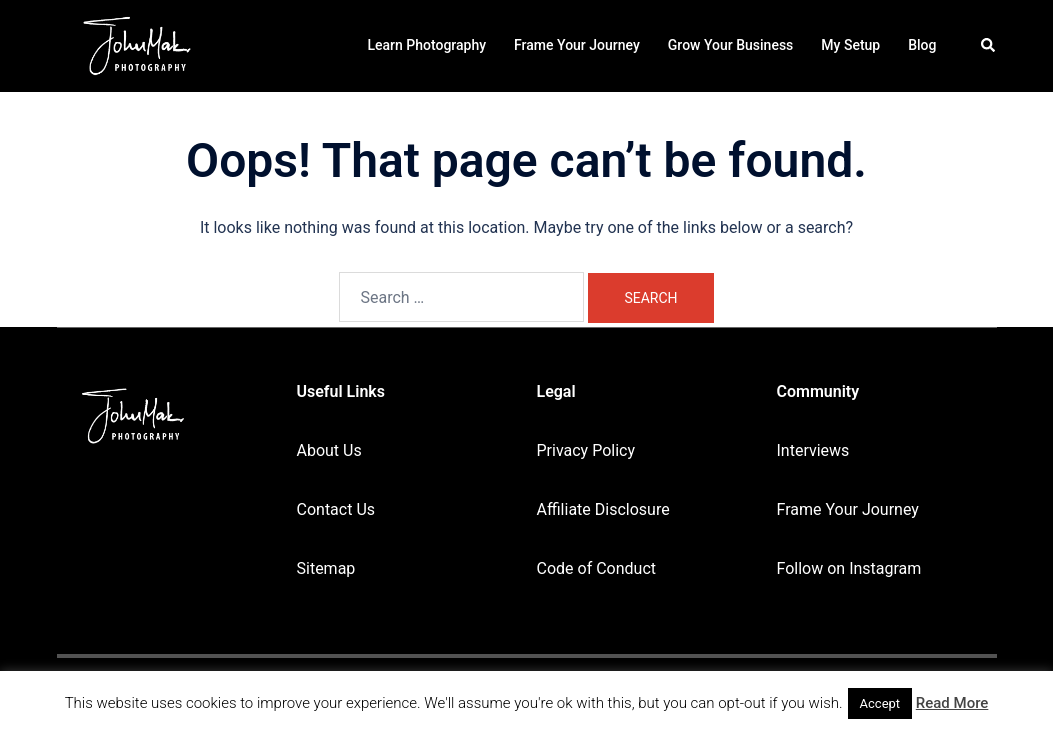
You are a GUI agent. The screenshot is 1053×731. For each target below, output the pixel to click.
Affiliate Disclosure (603, 509)
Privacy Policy (586, 450)
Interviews (813, 450)
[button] (989, 46)
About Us (329, 450)
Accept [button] (880, 703)
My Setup (850, 45)
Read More (952, 703)
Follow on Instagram (849, 568)
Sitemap (326, 568)
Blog (922, 45)
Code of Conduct (597, 568)
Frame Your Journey (577, 45)
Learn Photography (426, 45)
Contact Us (336, 509)
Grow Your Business (731, 45)
